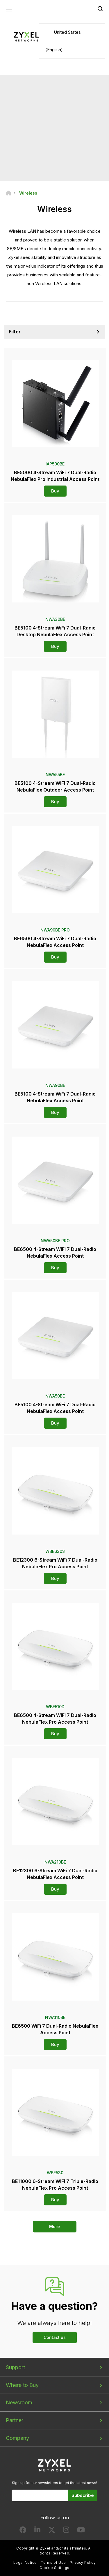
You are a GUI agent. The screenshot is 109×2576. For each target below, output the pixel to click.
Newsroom (19, 2402)
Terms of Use (53, 2562)
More (54, 2226)
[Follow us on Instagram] (66, 2531)
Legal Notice (25, 2562)
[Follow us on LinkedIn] (37, 2531)
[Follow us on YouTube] (81, 2531)
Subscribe (83, 2495)
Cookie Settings (54, 2568)
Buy (55, 491)
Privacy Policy (83, 2562)
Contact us (55, 2337)
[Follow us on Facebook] (22, 2531)
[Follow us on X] (51, 2531)
